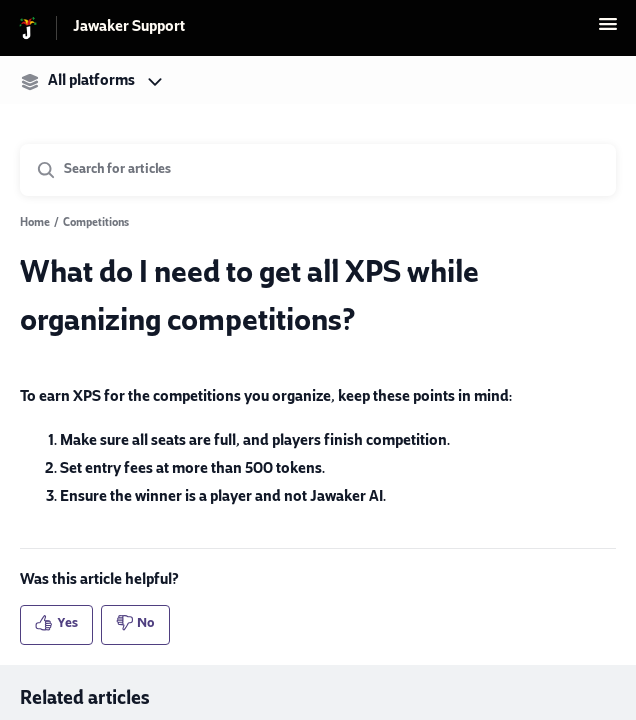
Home (35, 224)
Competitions (96, 224)
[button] (608, 33)
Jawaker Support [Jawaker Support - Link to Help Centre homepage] (129, 28)
